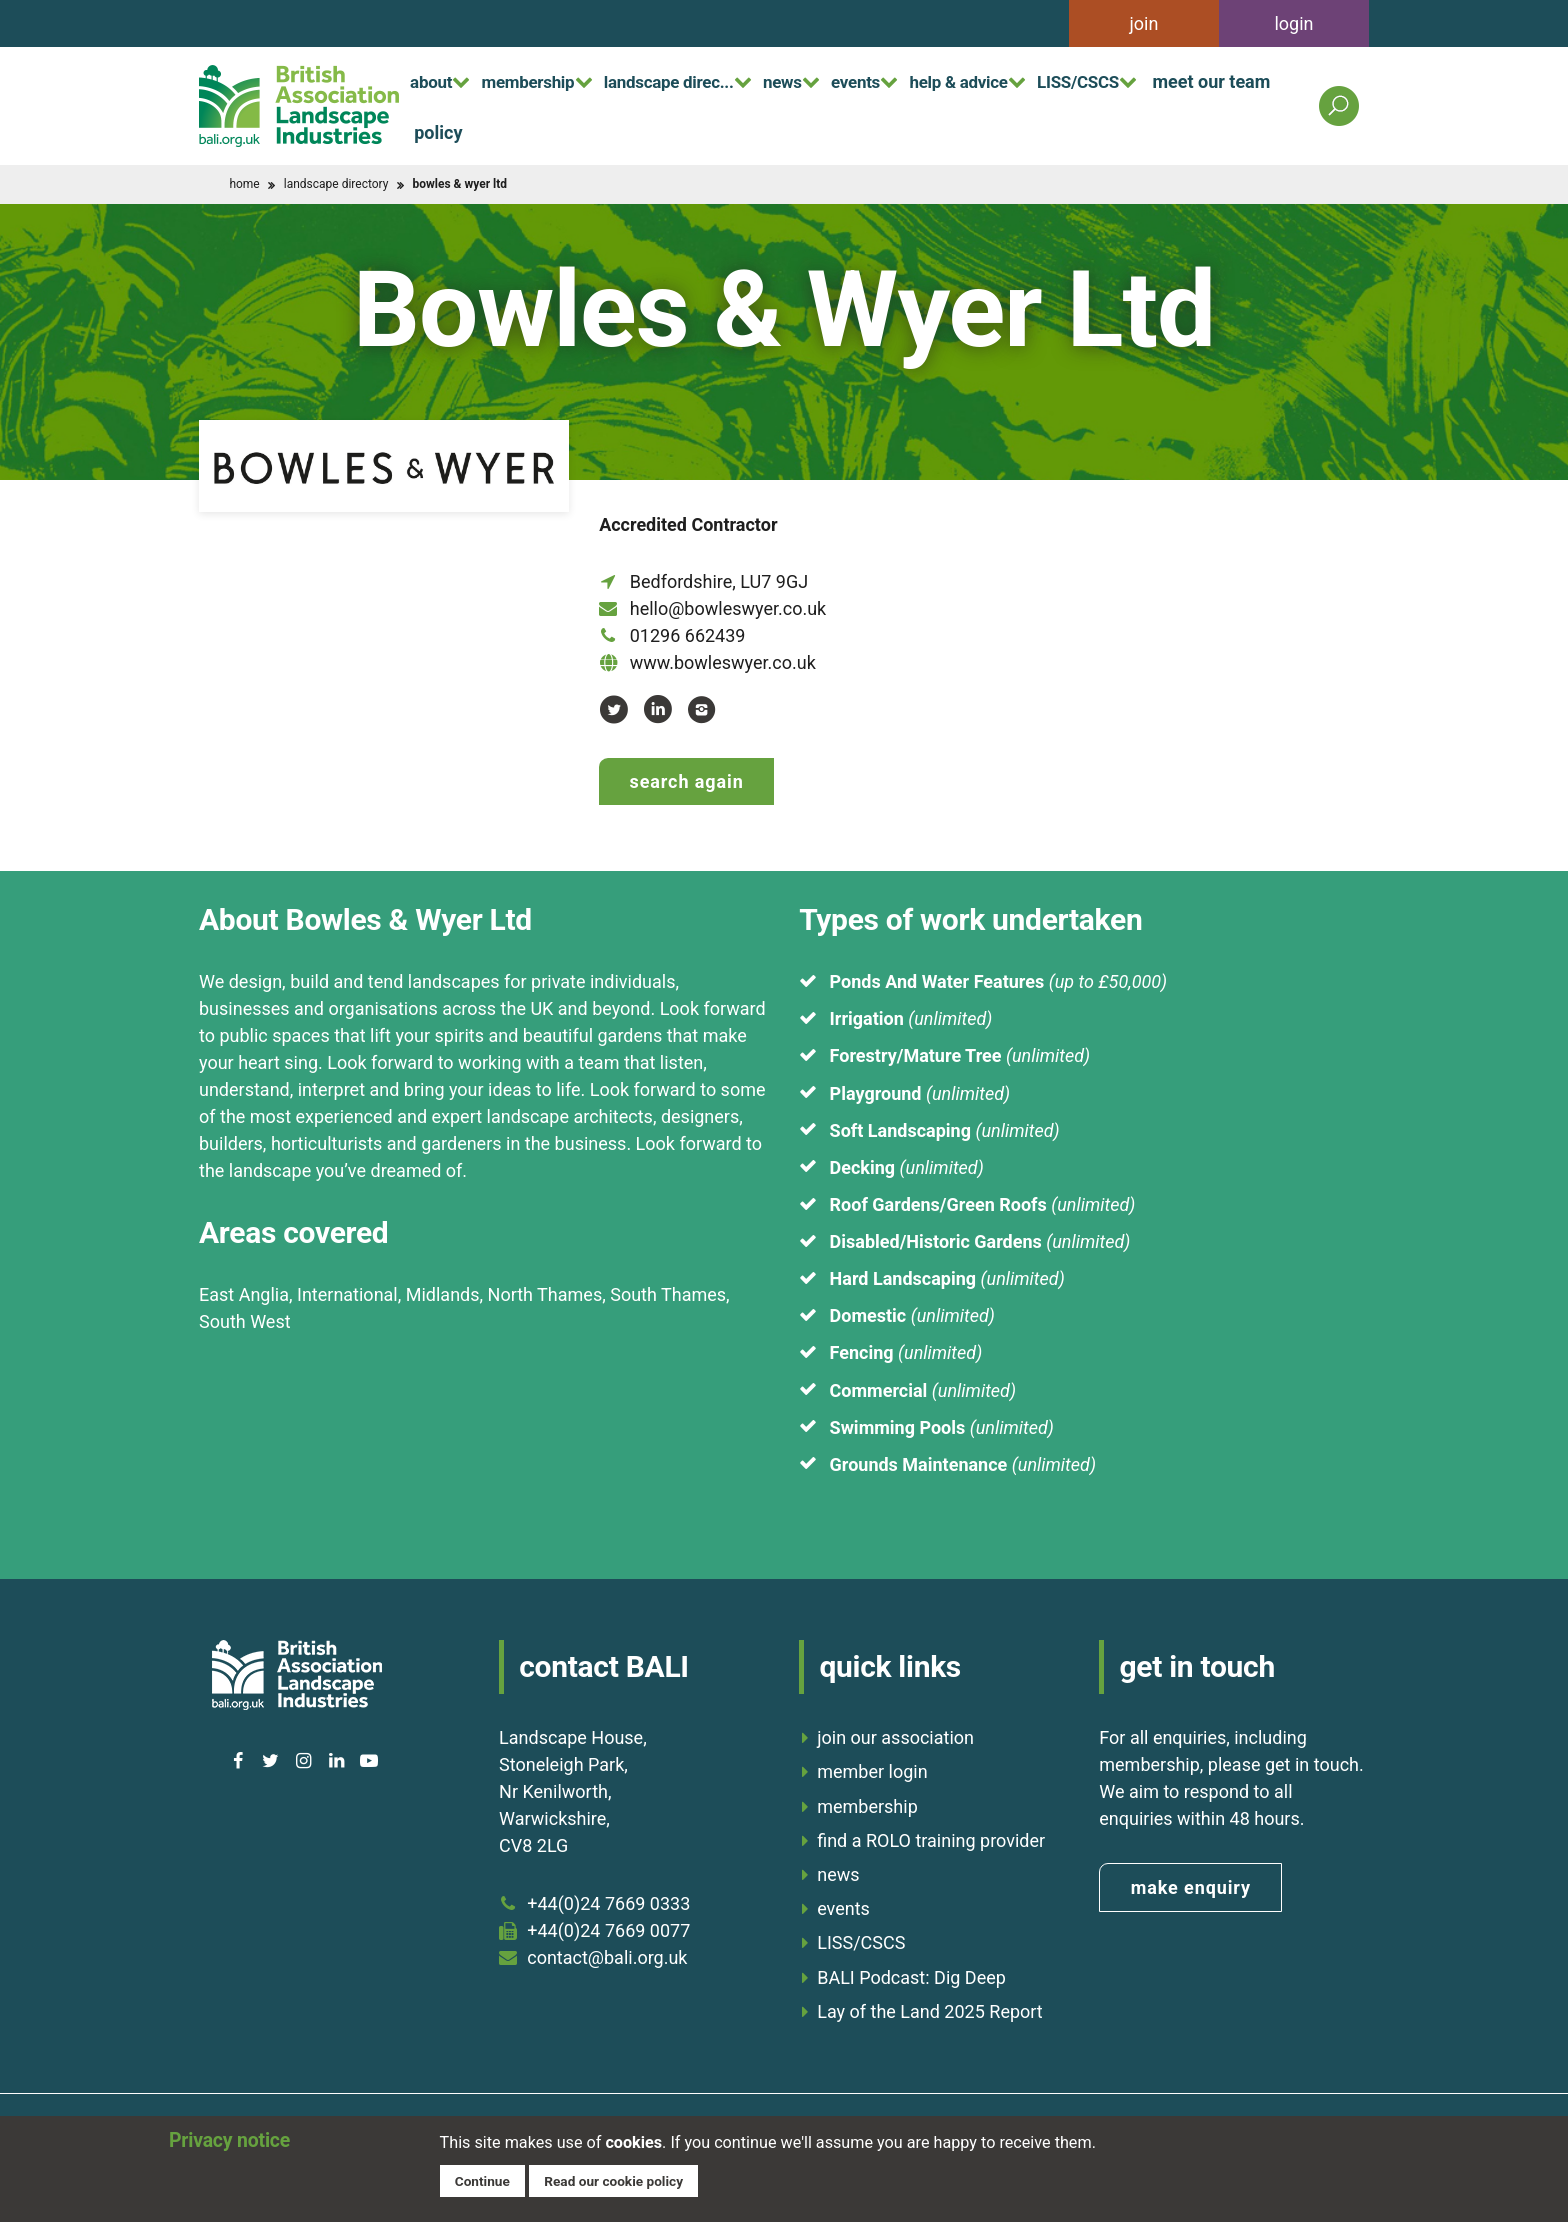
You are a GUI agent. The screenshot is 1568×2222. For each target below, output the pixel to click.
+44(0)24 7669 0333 (608, 1897)
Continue (484, 2179)
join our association (895, 1731)
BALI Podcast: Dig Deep (911, 1971)
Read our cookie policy (622, 2179)
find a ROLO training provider (931, 1834)
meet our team (473, 131)
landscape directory (336, 184)
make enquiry (1191, 1881)
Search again (687, 781)
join (1144, 23)
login (1293, 23)
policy (587, 131)
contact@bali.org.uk (607, 1951)
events (925, 79)
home (244, 184)
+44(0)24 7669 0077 (608, 1924)
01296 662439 (688, 635)
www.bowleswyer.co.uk (723, 662)
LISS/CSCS (1180, 79)
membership (549, 79)
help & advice (1043, 79)
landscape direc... (708, 79)
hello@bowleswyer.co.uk (728, 608)
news (839, 79)
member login (872, 1766)
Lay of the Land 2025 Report (930, 2005)
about (437, 79)
